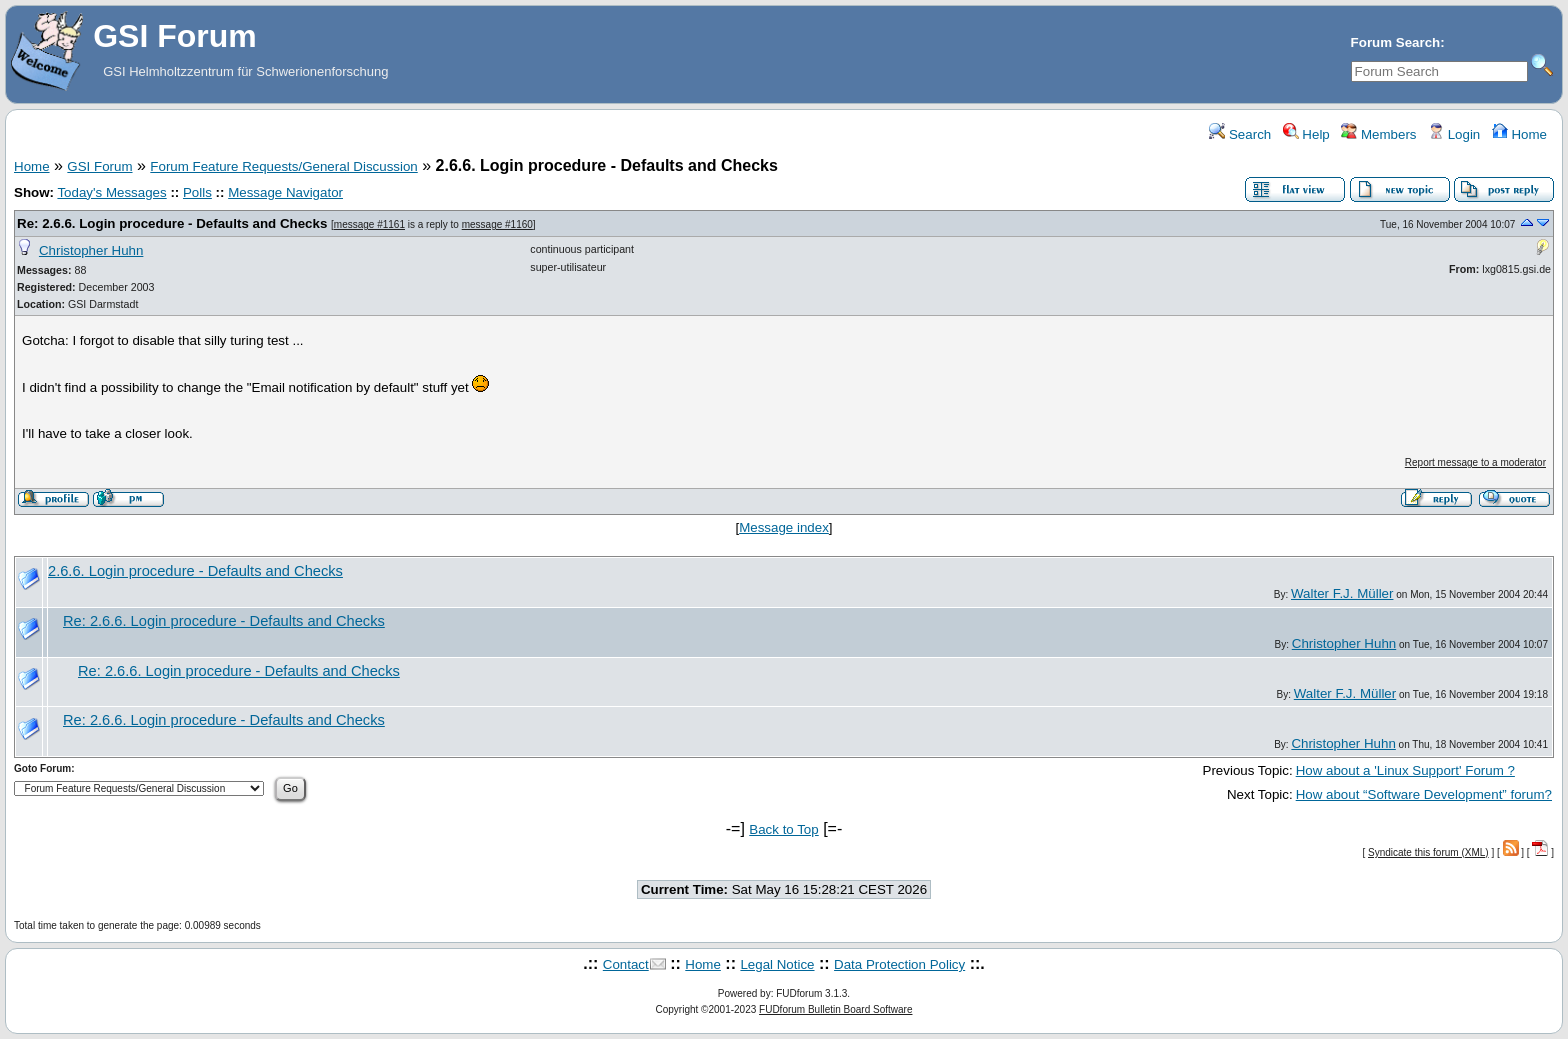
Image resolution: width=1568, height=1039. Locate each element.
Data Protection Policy (899, 964)
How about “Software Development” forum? (1424, 794)
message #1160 (497, 224)
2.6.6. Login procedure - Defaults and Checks (195, 571)
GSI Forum (99, 166)
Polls (197, 192)
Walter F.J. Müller (1342, 593)
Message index (784, 527)
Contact (626, 964)
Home (1519, 134)
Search (1240, 134)
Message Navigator (285, 192)
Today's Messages (111, 192)
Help (1306, 134)
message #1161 (369, 224)
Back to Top (783, 829)
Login (1454, 134)
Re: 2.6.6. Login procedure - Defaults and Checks (172, 223)
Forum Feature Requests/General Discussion (283, 166)
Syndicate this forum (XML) (1428, 852)
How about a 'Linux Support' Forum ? (1405, 770)
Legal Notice (777, 964)
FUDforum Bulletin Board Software (835, 1009)
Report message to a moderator (1475, 462)
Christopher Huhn (91, 250)
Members (1378, 134)
